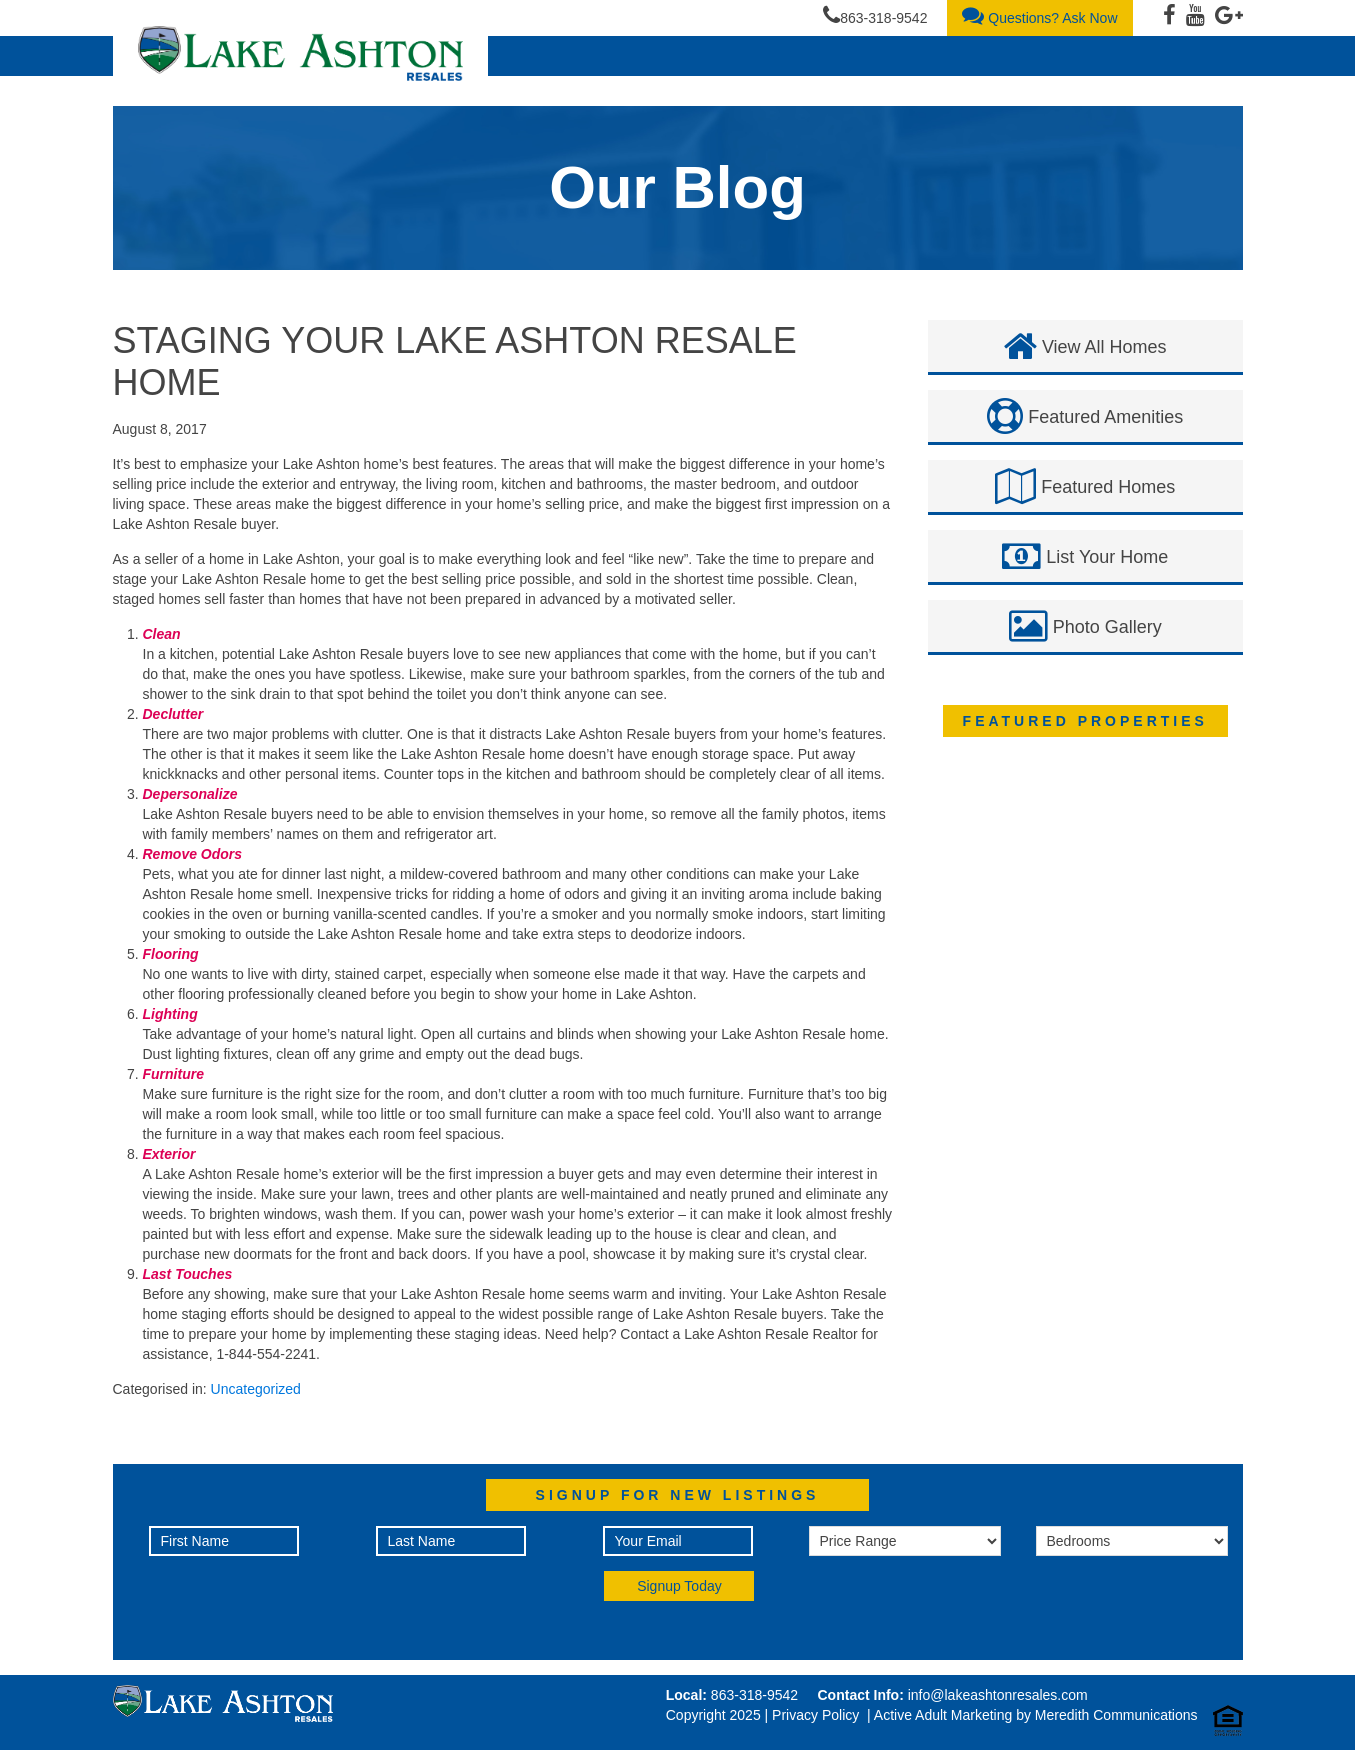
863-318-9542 (875, 15)
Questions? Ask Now (1039, 15)
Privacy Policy (815, 1715)
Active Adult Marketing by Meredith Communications (1036, 1715)
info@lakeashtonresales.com (998, 1695)
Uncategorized (256, 1389)
